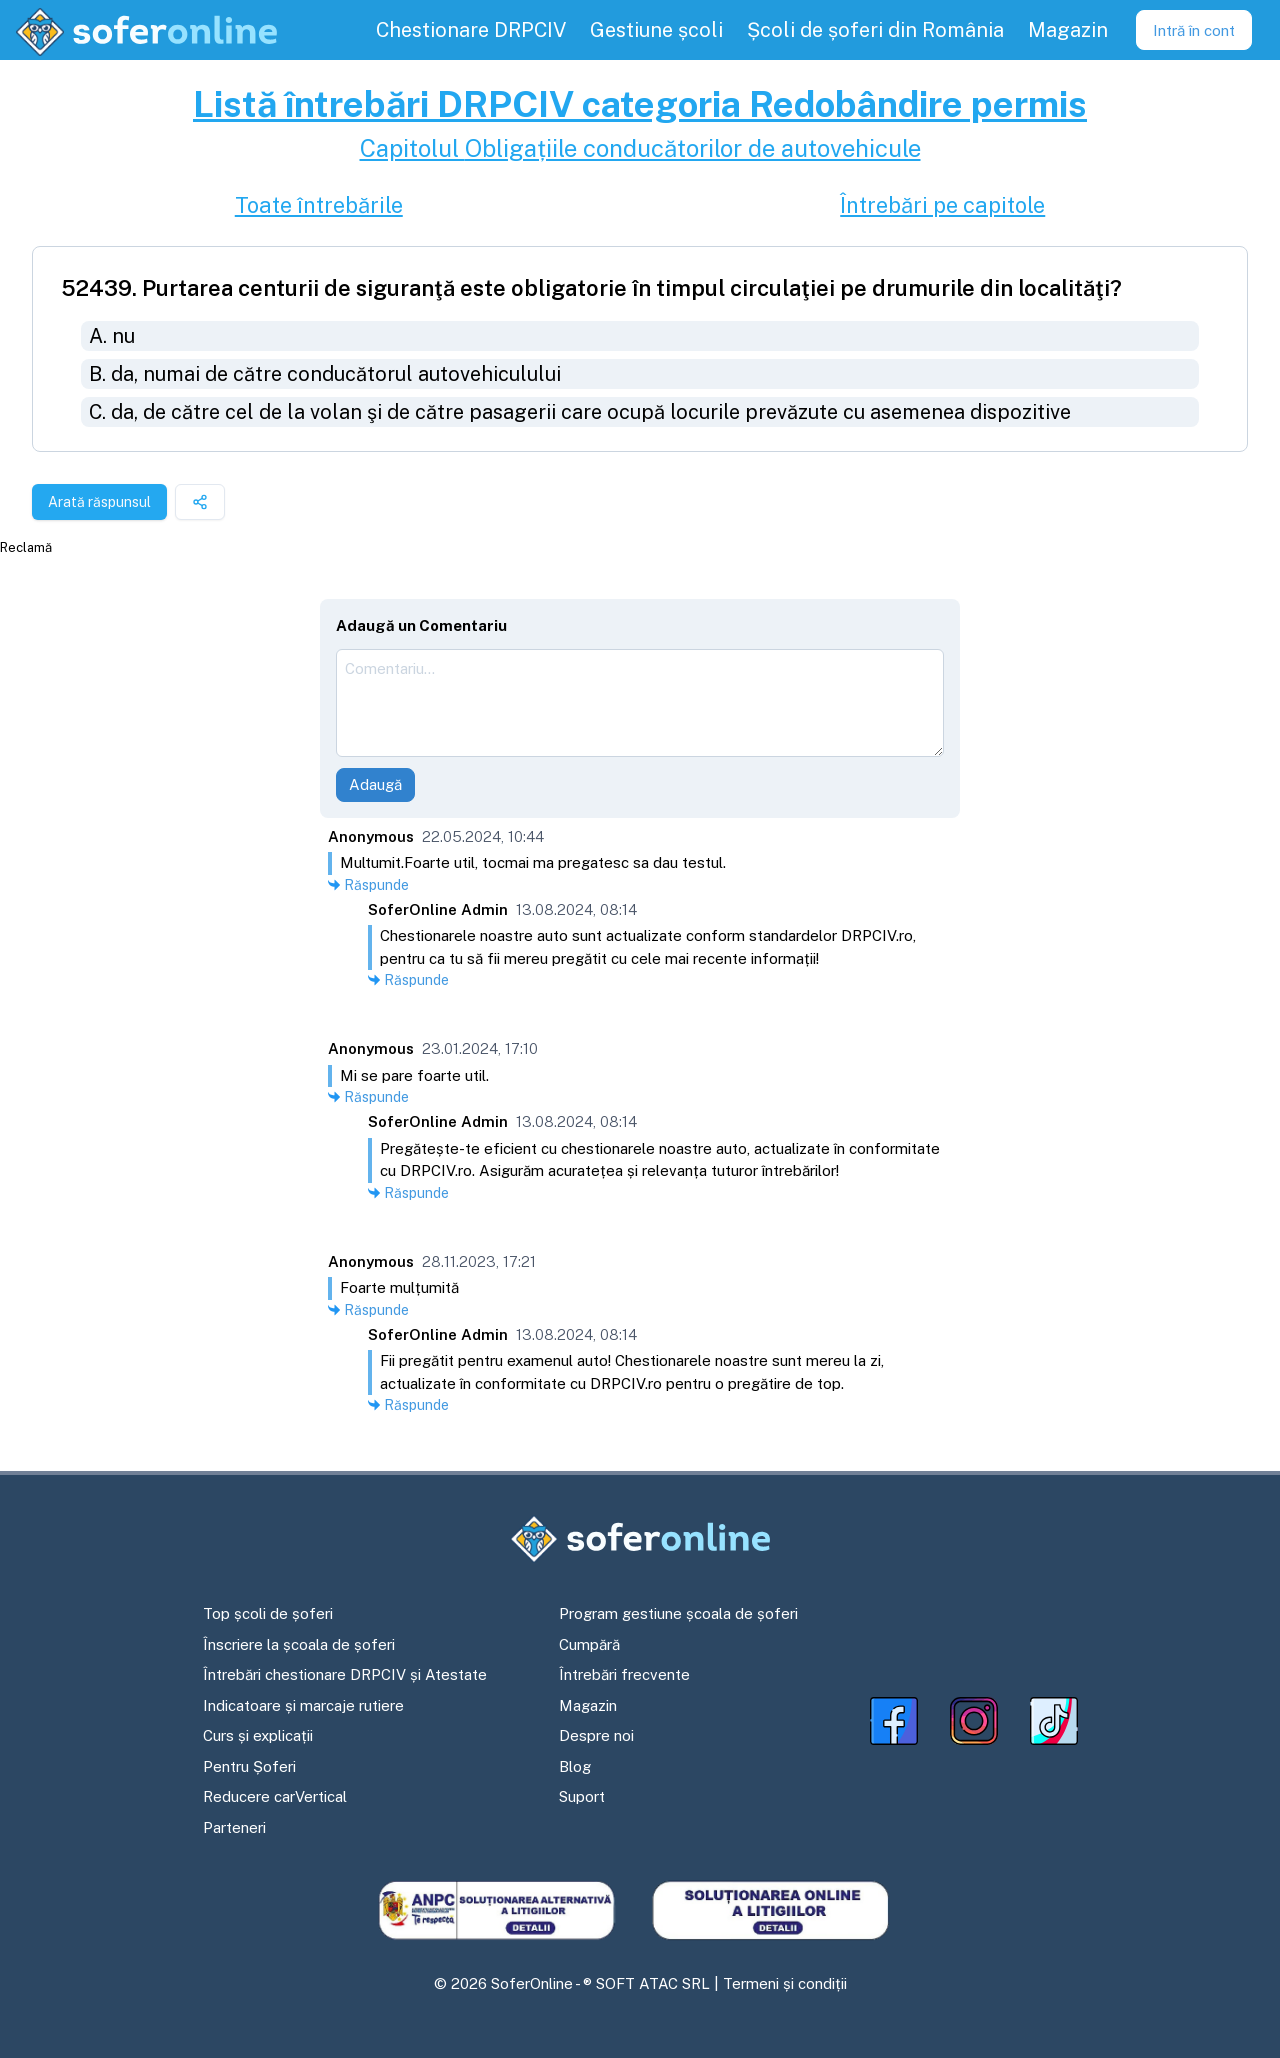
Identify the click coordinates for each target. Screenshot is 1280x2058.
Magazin (588, 1705)
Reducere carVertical (275, 1796)
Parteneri (234, 1827)
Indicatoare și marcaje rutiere (303, 1705)
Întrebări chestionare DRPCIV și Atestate (345, 1674)
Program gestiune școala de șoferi (678, 1613)
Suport (582, 1796)
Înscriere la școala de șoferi (299, 1644)
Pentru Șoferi (249, 1766)
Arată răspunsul (99, 502)
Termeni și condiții (785, 1983)
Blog (575, 1766)
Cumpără (589, 1644)
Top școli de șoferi (268, 1613)
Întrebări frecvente (624, 1674)
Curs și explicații (258, 1735)
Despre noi (596, 1735)
